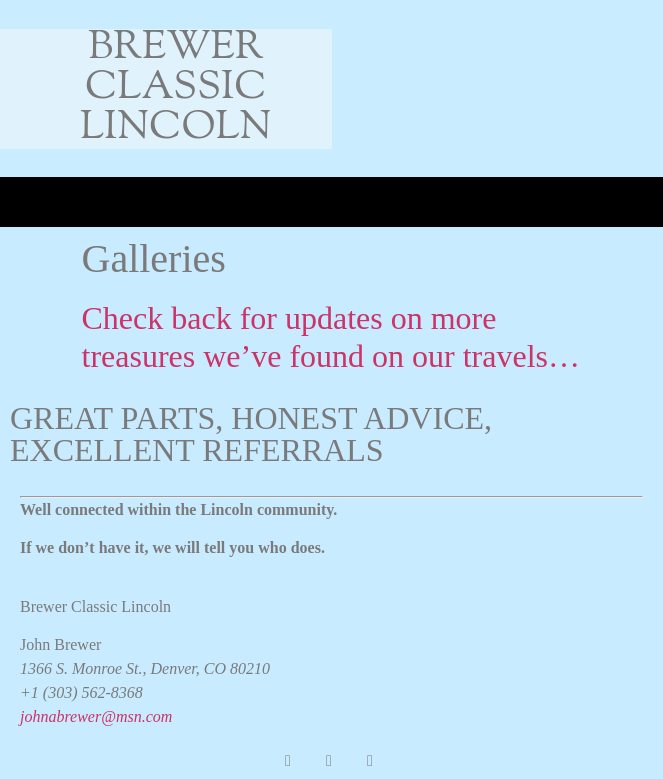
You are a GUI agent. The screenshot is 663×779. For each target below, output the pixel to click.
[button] (26, 202)
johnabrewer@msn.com (96, 716)
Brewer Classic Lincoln (176, 88)
